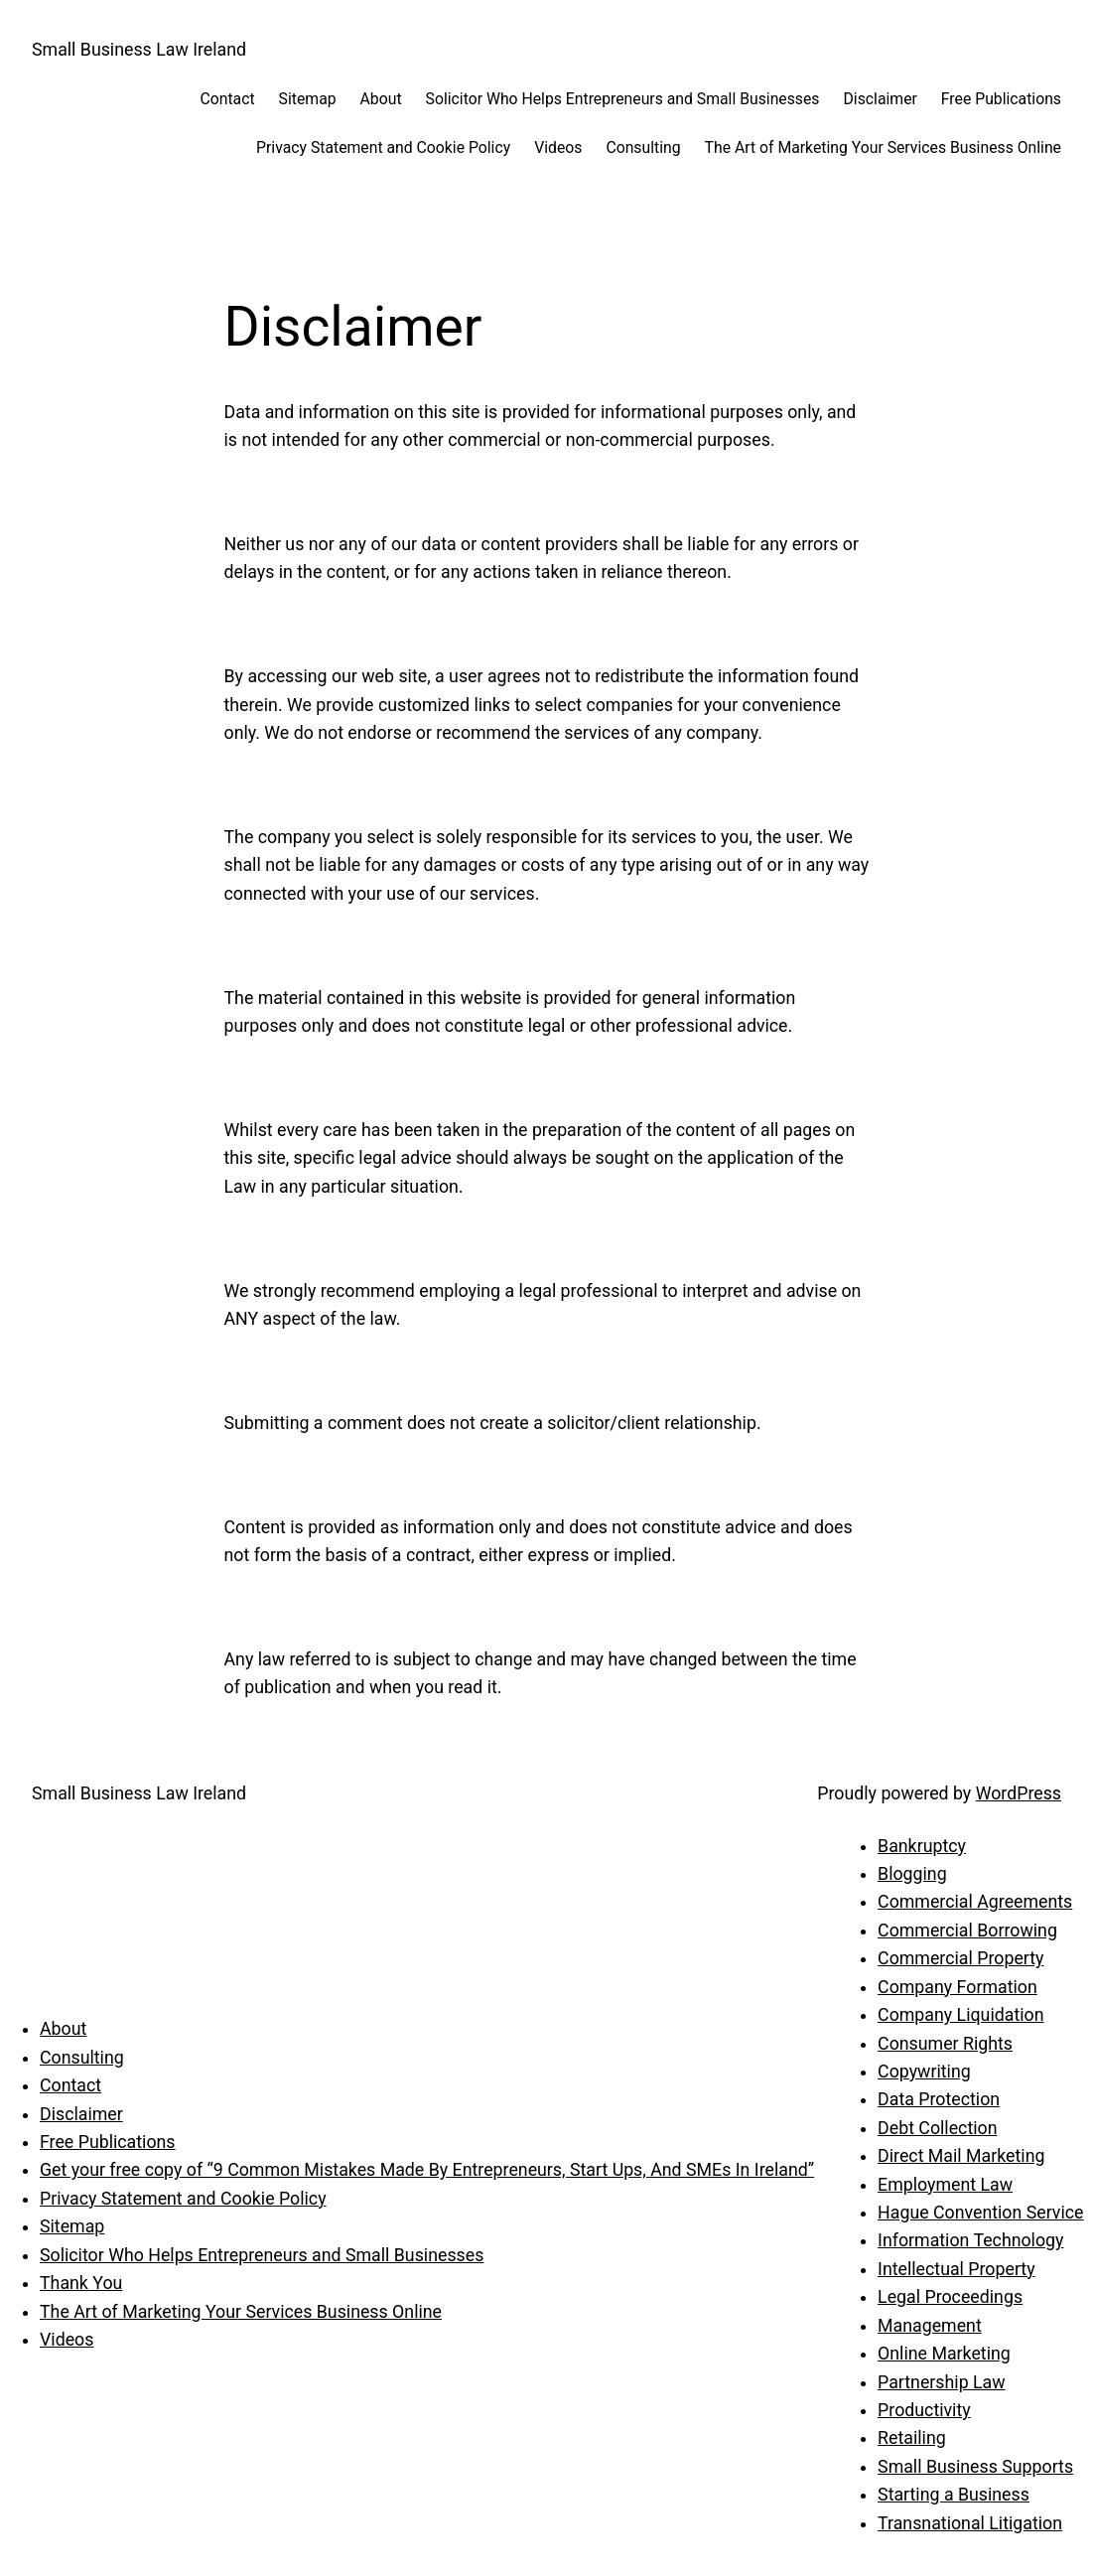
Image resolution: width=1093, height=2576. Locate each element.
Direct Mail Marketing (961, 2156)
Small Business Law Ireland (139, 50)
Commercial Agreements (975, 1902)
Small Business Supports (975, 2467)
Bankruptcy (922, 1846)
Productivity (924, 2410)
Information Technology (970, 2240)
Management (930, 2326)
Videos (66, 2340)
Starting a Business (953, 2494)
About (63, 2029)
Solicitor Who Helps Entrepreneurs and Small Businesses (261, 2255)
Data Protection (939, 2099)
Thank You (81, 2283)
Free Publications (108, 2142)
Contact (70, 2085)
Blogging (912, 1874)
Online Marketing (944, 2353)
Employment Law (945, 2185)
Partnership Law (942, 2382)
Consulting (82, 2058)
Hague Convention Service (980, 2212)
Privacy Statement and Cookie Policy (183, 2199)
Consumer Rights (945, 2044)
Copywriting (924, 2071)
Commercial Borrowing (967, 1930)
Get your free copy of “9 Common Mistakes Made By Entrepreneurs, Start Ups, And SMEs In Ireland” (427, 2170)
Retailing (912, 2438)
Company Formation (957, 1987)
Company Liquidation (960, 2015)
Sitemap (72, 2226)
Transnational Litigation (970, 2523)
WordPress (1018, 1793)
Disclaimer (81, 2114)
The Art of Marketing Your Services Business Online (241, 2312)
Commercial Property (960, 1958)
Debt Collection (937, 2128)
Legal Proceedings (950, 2297)
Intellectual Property (956, 2269)
